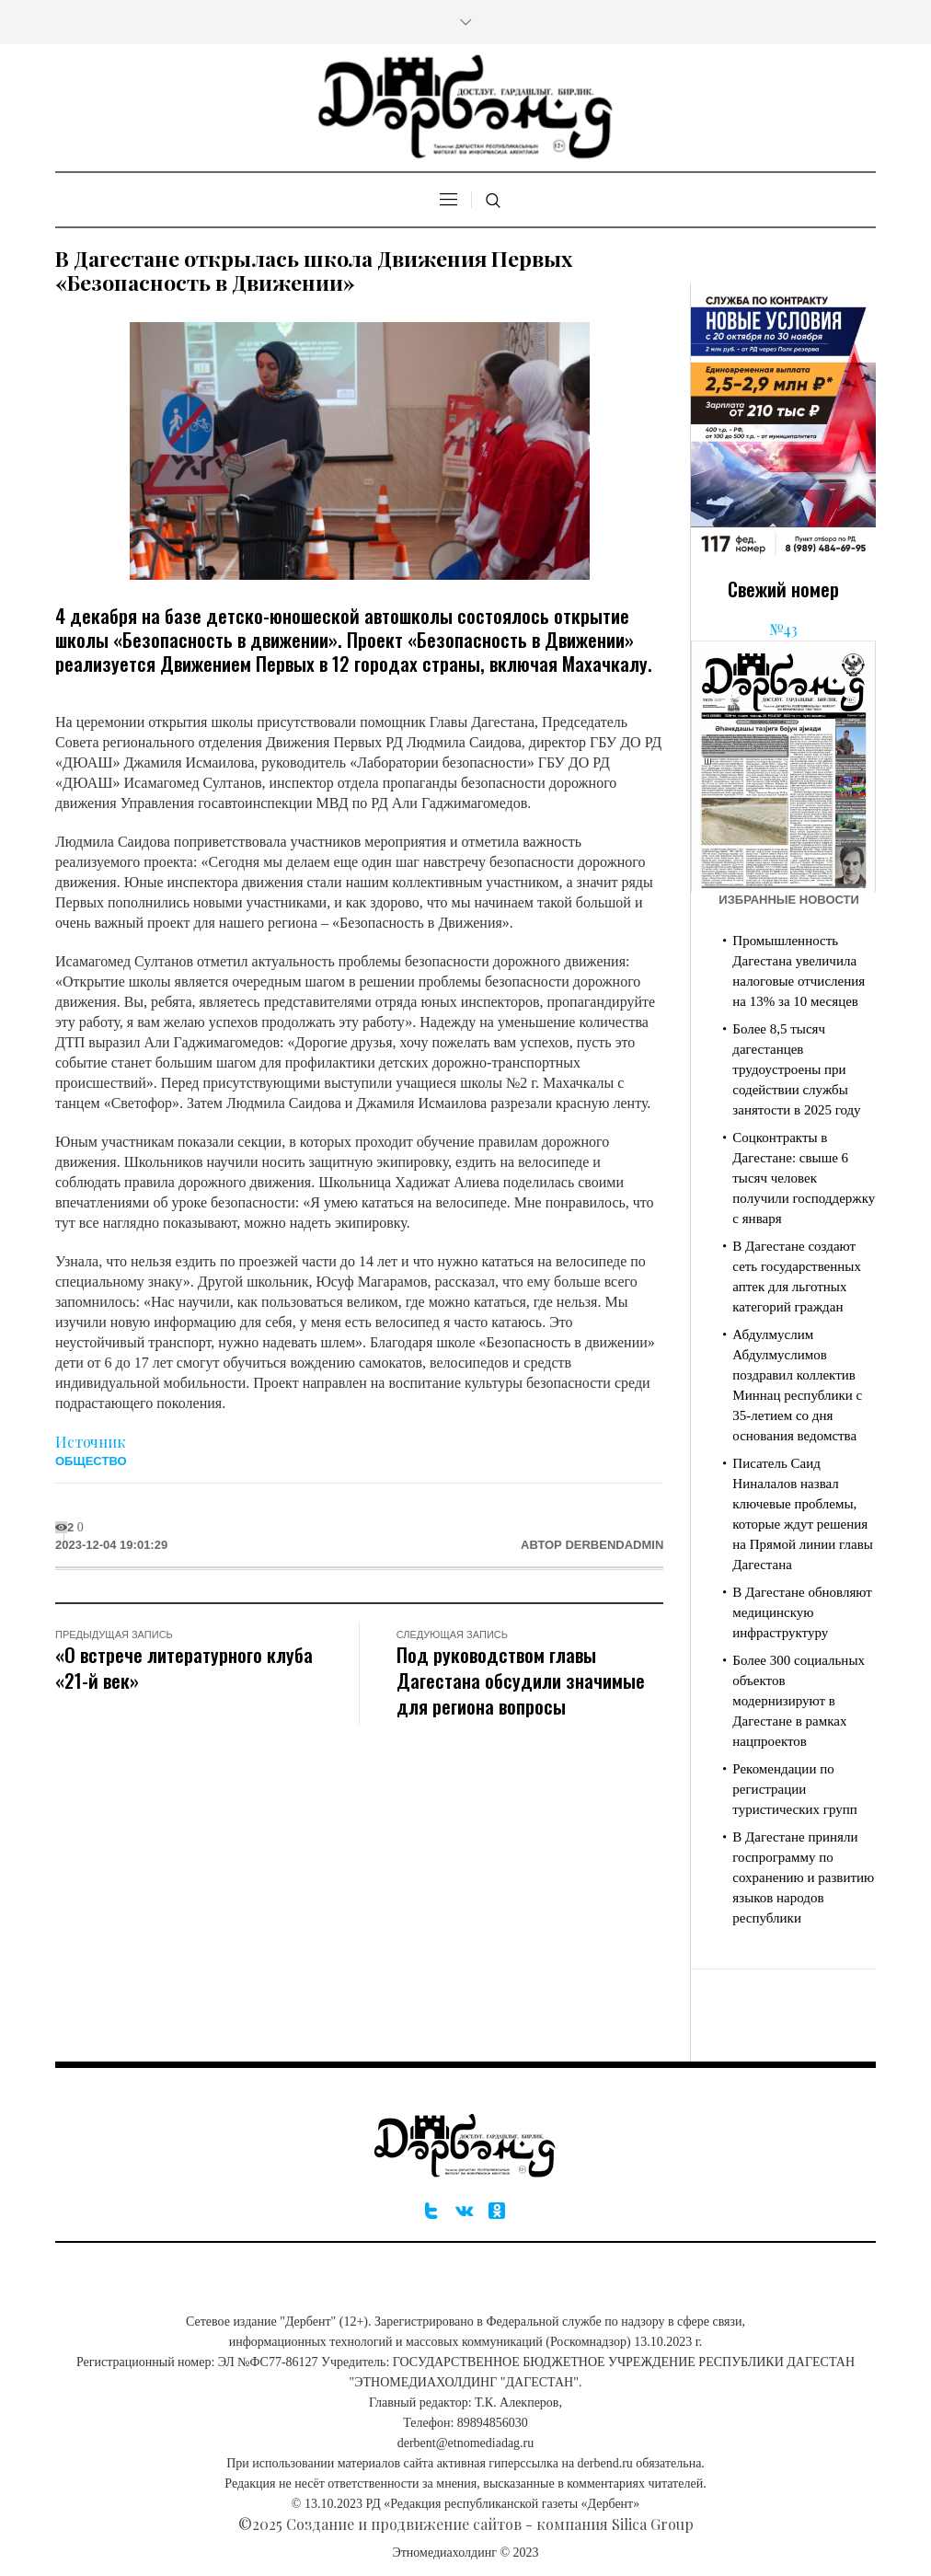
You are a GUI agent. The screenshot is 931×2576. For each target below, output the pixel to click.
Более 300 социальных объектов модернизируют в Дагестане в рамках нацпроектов (798, 1701)
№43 (783, 629)
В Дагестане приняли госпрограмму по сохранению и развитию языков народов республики (803, 1877)
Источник (90, 1441)
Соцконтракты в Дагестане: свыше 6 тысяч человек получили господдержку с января (803, 1178)
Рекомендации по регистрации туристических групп (794, 1789)
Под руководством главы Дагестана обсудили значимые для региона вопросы (521, 1680)
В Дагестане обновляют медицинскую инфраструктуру (802, 1612)
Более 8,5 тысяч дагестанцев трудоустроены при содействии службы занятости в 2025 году (796, 1069)
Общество (91, 1461)
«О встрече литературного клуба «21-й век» (184, 1667)
